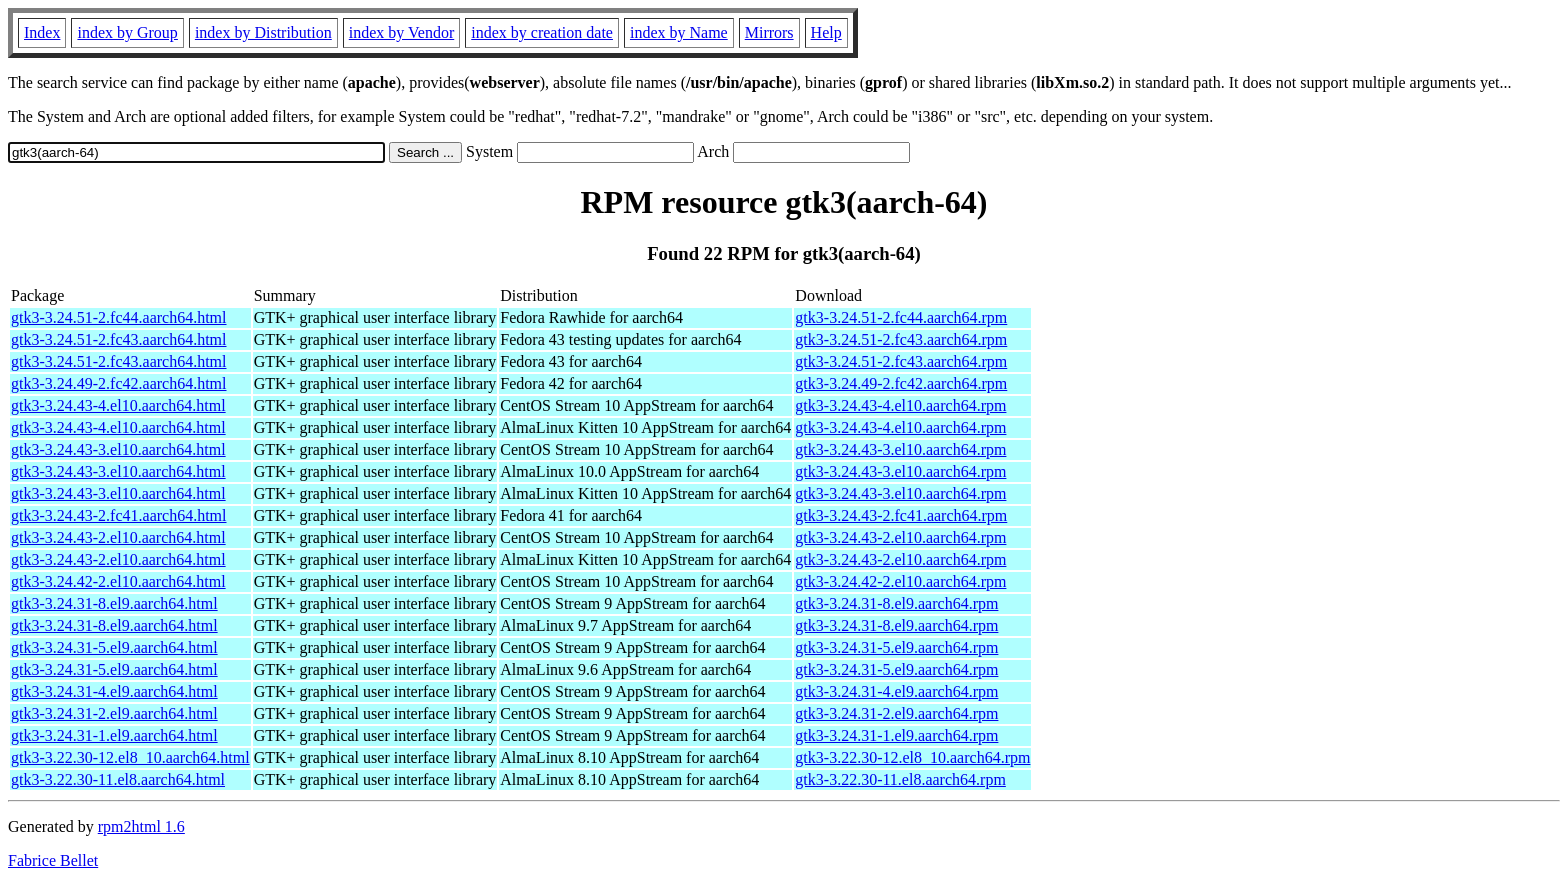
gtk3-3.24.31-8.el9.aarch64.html (114, 603)
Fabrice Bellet (53, 860)
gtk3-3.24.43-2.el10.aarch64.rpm (900, 537)
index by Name (679, 32)
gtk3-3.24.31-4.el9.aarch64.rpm (896, 691)
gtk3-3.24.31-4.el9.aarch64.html (114, 691)
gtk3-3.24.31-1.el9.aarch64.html (114, 735)
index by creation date (542, 32)
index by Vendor (401, 32)
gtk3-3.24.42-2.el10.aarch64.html (118, 581)
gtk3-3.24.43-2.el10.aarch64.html (118, 537)
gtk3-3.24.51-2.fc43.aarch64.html (119, 339)
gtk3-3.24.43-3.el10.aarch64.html (118, 449)
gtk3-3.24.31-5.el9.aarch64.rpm (896, 647)
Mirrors (769, 32)
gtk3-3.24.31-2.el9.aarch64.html (114, 713)
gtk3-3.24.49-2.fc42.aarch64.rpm (901, 383)
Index (42, 32)
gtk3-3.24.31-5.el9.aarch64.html (114, 647)
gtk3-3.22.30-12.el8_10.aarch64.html (130, 757)
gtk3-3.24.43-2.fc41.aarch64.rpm (901, 515)
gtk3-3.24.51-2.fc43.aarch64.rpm (901, 339)
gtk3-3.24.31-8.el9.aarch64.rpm (896, 603)
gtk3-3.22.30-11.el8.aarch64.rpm (900, 779)
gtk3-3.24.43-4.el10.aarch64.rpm (900, 405)
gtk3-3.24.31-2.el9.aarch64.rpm (896, 713)
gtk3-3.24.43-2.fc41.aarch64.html (119, 515)
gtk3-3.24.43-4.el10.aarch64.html (118, 405)
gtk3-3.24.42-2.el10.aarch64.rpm (900, 581)
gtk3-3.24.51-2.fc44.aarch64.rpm (901, 317)
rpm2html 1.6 (141, 826)
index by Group (127, 32)
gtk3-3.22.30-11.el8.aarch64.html (118, 779)
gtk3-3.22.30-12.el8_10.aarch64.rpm (912, 757)
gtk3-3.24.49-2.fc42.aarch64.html (119, 383)
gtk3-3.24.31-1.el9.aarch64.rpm (896, 735)
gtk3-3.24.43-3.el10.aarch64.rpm (900, 449)
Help (826, 32)
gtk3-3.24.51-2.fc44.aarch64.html (119, 317)
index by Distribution (263, 32)
